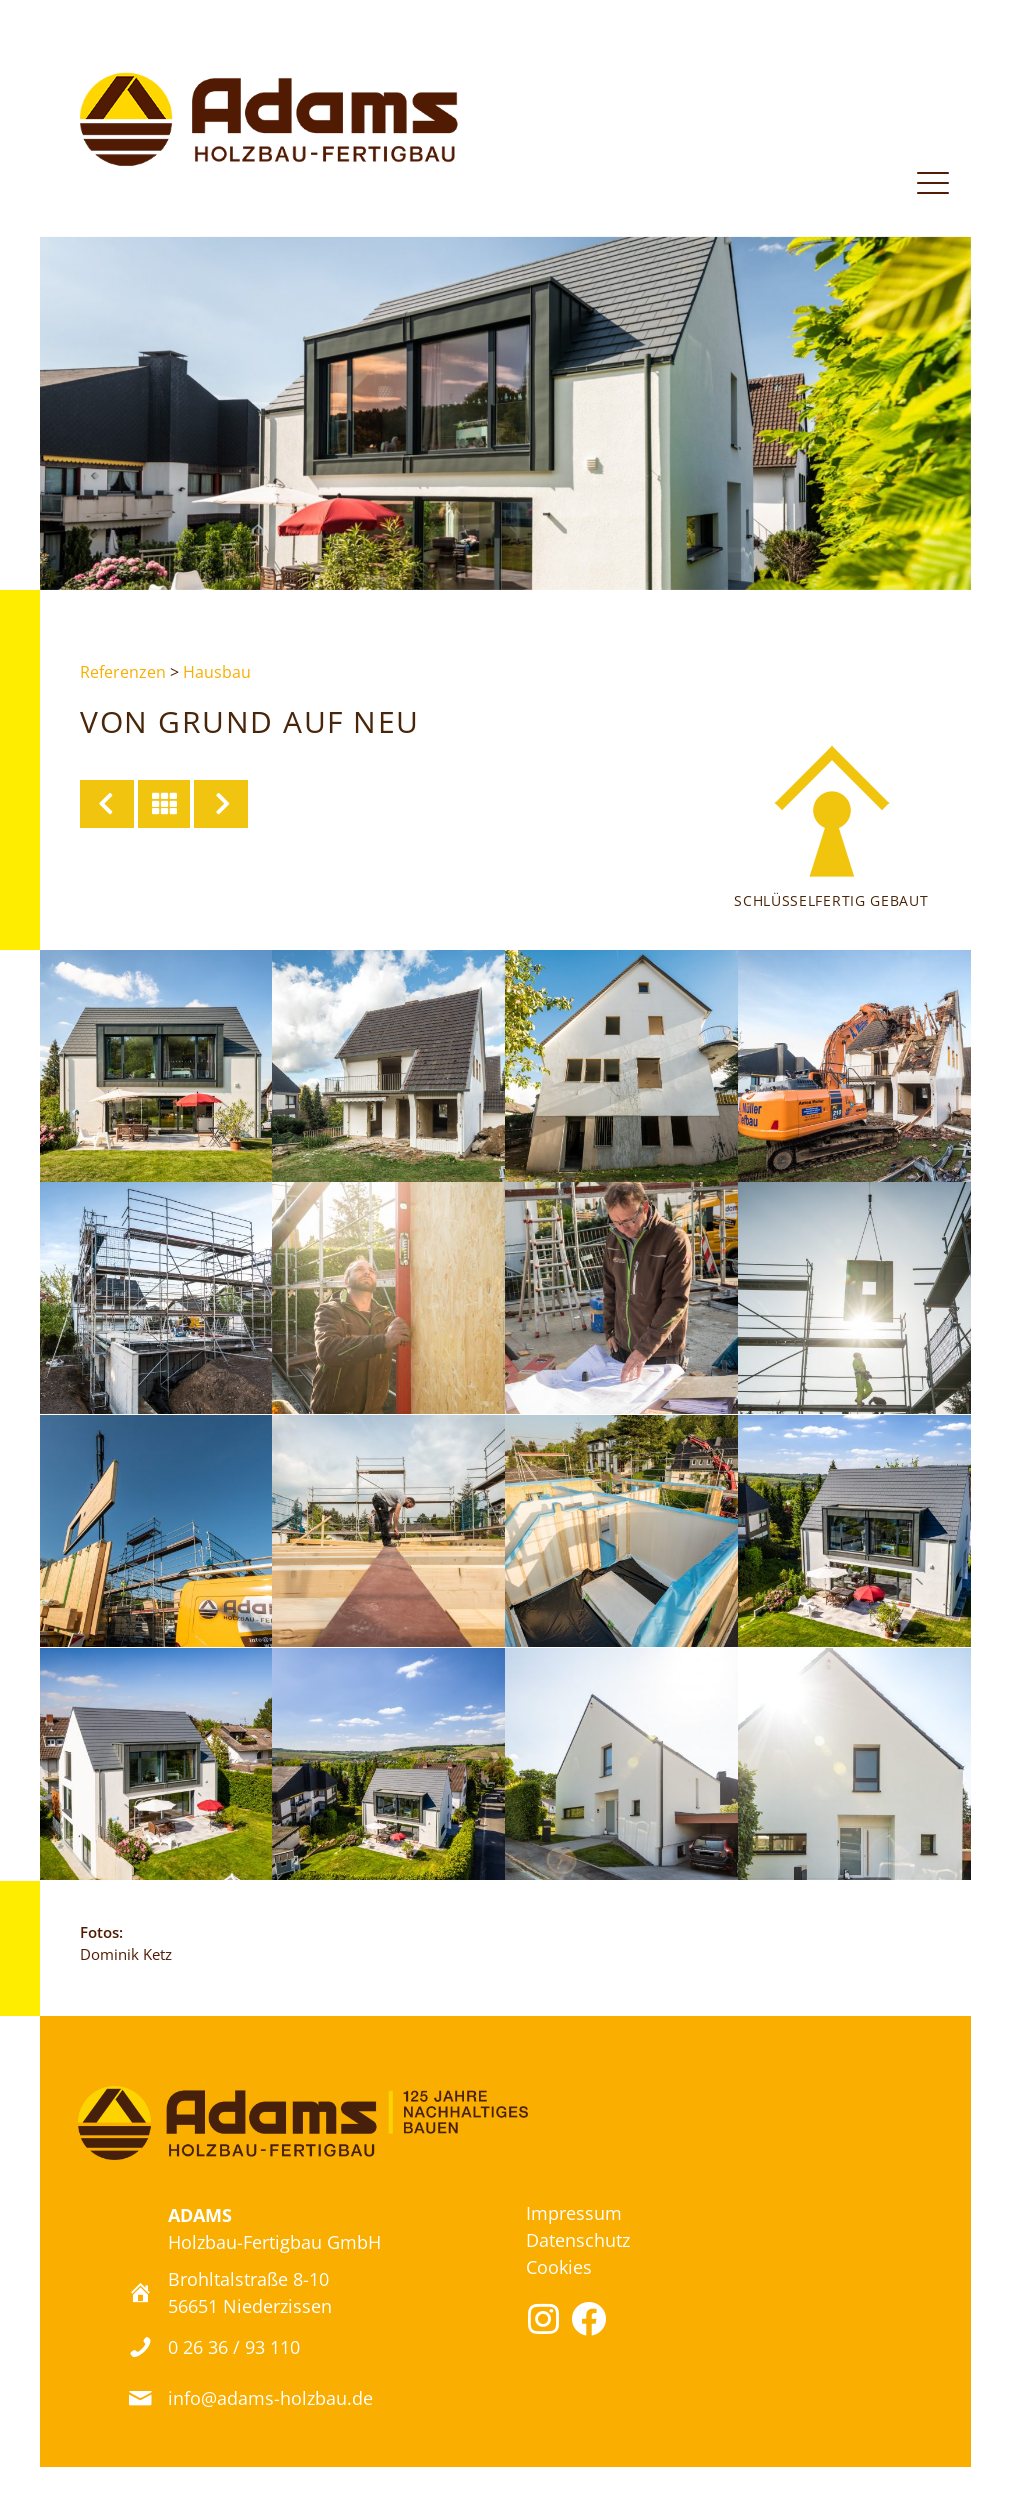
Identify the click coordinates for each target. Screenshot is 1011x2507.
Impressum (574, 2213)
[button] (543, 2318)
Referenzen (123, 672)
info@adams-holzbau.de (270, 2398)
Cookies (559, 2267)
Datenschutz (578, 2240)
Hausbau (217, 672)
